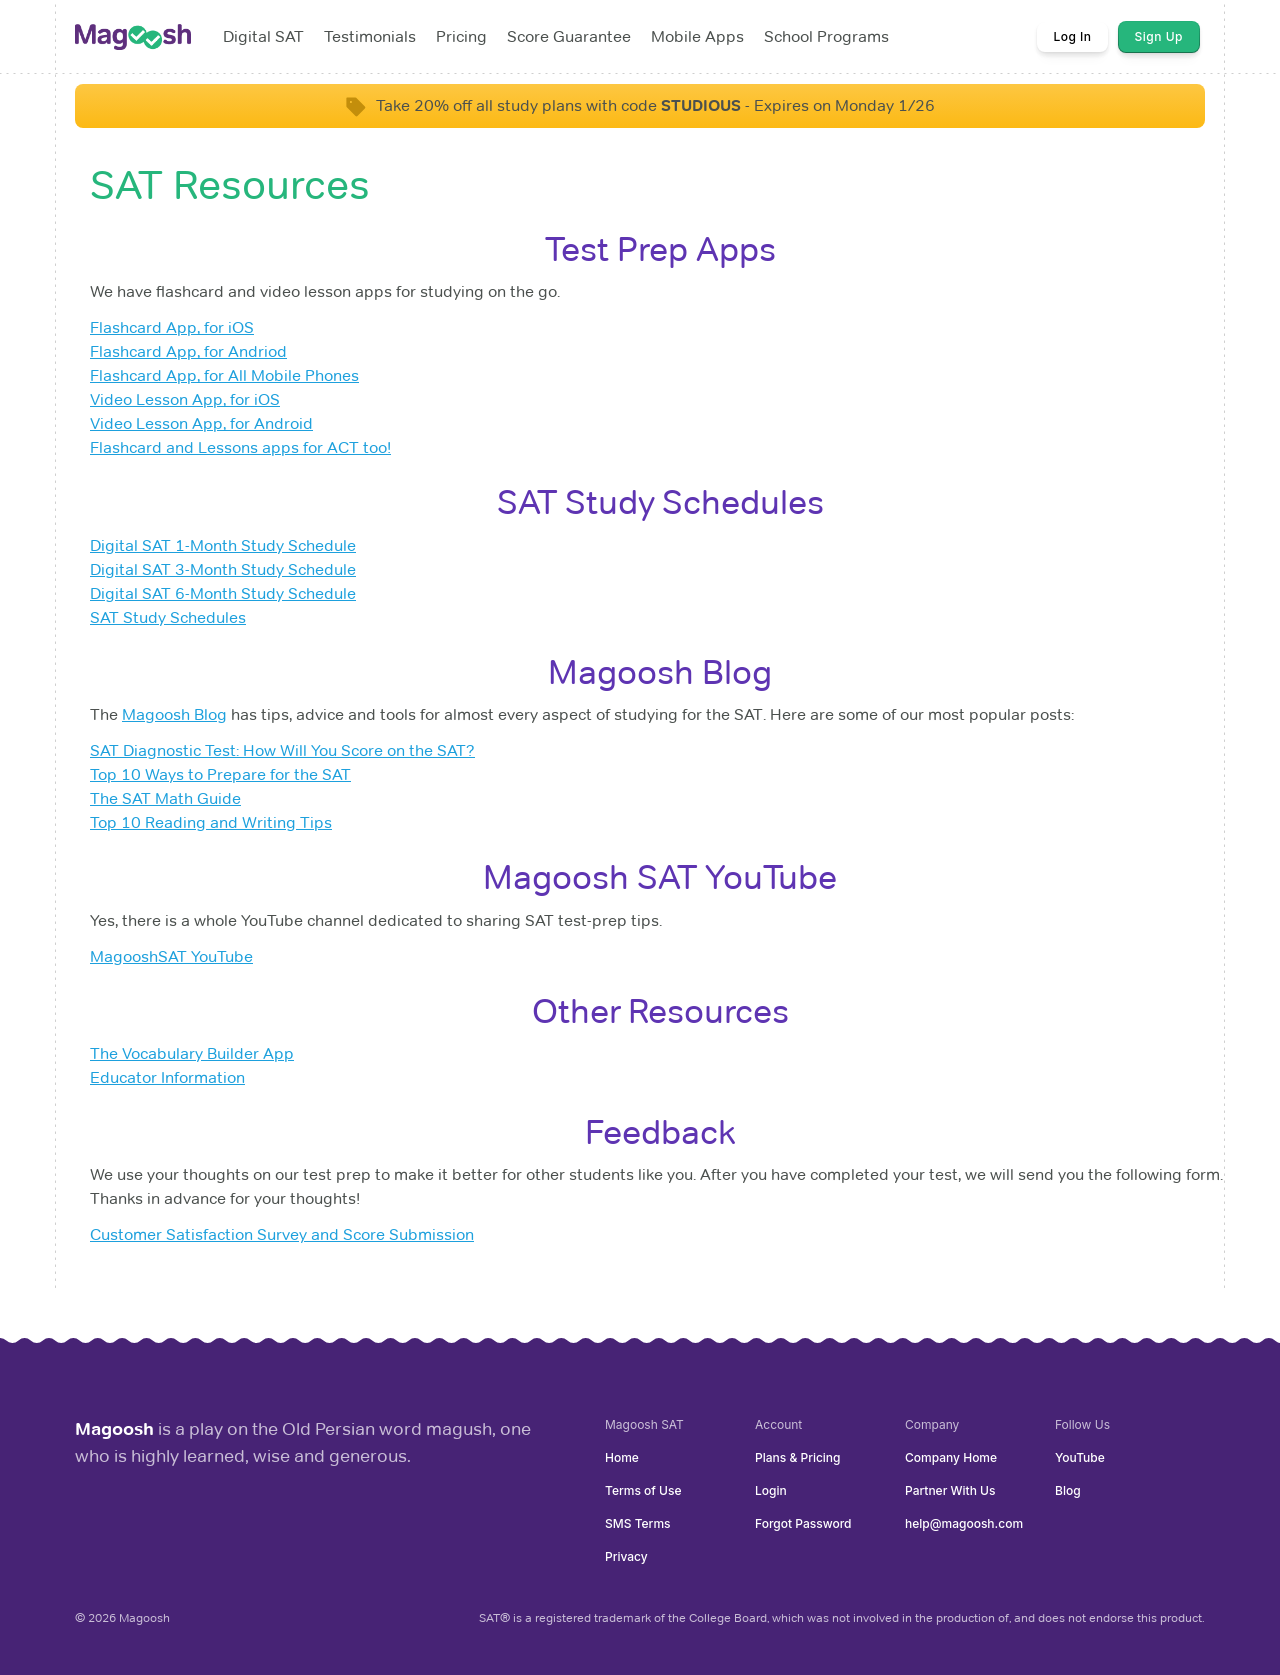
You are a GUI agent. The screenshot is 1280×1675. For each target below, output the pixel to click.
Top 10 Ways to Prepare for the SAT (220, 774)
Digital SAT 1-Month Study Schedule (223, 545)
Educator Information (167, 1077)
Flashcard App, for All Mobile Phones (224, 375)
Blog (1068, 1490)
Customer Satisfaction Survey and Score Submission (282, 1234)
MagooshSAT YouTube (171, 956)
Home (622, 1457)
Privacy (626, 1556)
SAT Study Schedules (168, 617)
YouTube (1080, 1457)
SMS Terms (638, 1523)
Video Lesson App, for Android (201, 423)
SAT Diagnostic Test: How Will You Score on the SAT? (282, 750)
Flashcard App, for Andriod (188, 351)
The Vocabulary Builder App (192, 1053)
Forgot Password (803, 1523)
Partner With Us (950, 1490)
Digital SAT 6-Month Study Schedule (223, 593)
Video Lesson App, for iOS (185, 399)
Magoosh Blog (174, 714)
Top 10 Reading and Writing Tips (211, 822)
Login (771, 1490)
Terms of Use (643, 1490)
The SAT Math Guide (165, 798)
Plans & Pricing (798, 1457)
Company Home (951, 1457)
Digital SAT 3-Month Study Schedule (223, 569)
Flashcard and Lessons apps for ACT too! (240, 447)
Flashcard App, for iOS (172, 327)
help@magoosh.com (964, 1523)
